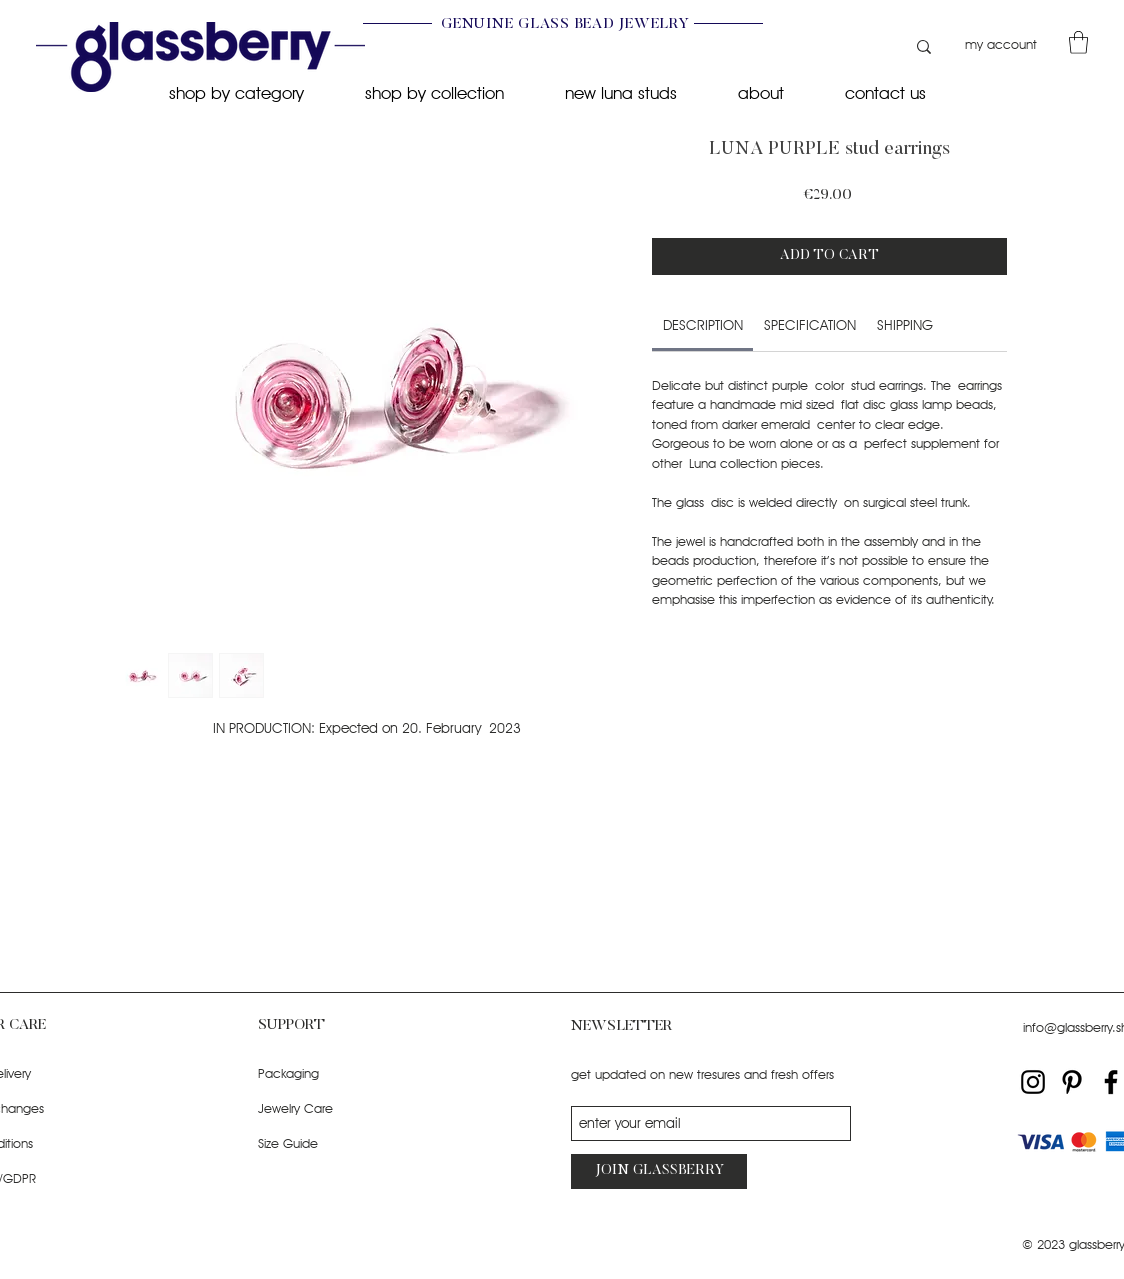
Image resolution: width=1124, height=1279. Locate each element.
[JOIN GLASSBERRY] (659, 1171)
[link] (703, 325)
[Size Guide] (338, 1143)
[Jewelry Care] (338, 1108)
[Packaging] (338, 1073)
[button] (1078, 42)
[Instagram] (1033, 1082)
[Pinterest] (1072, 1082)
